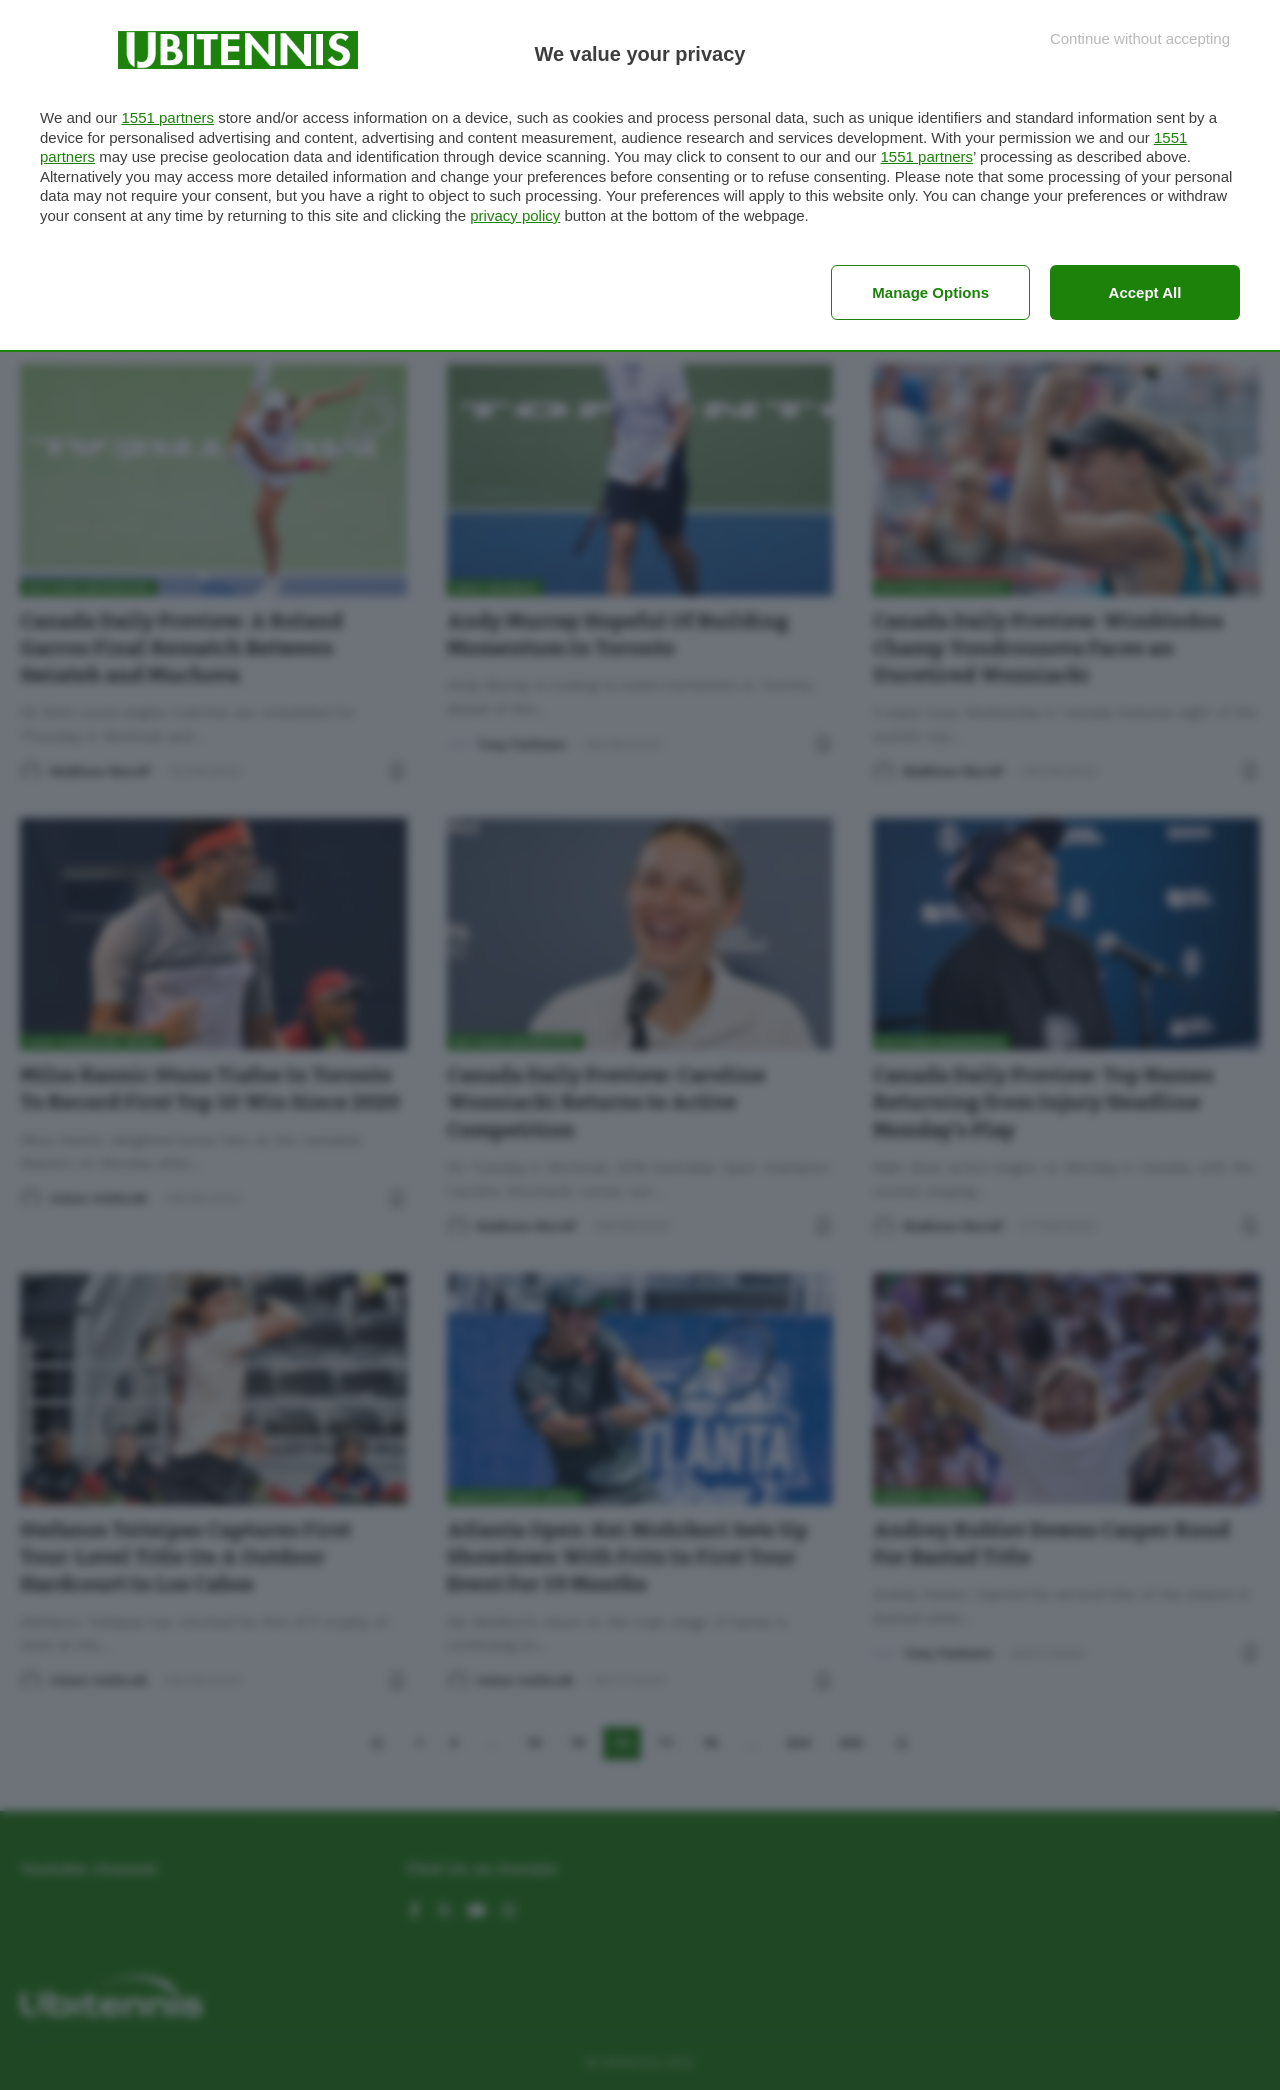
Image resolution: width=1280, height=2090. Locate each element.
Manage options (930, 292)
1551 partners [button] (167, 117)
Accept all (1145, 292)
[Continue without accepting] (1140, 38)
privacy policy (515, 215)
